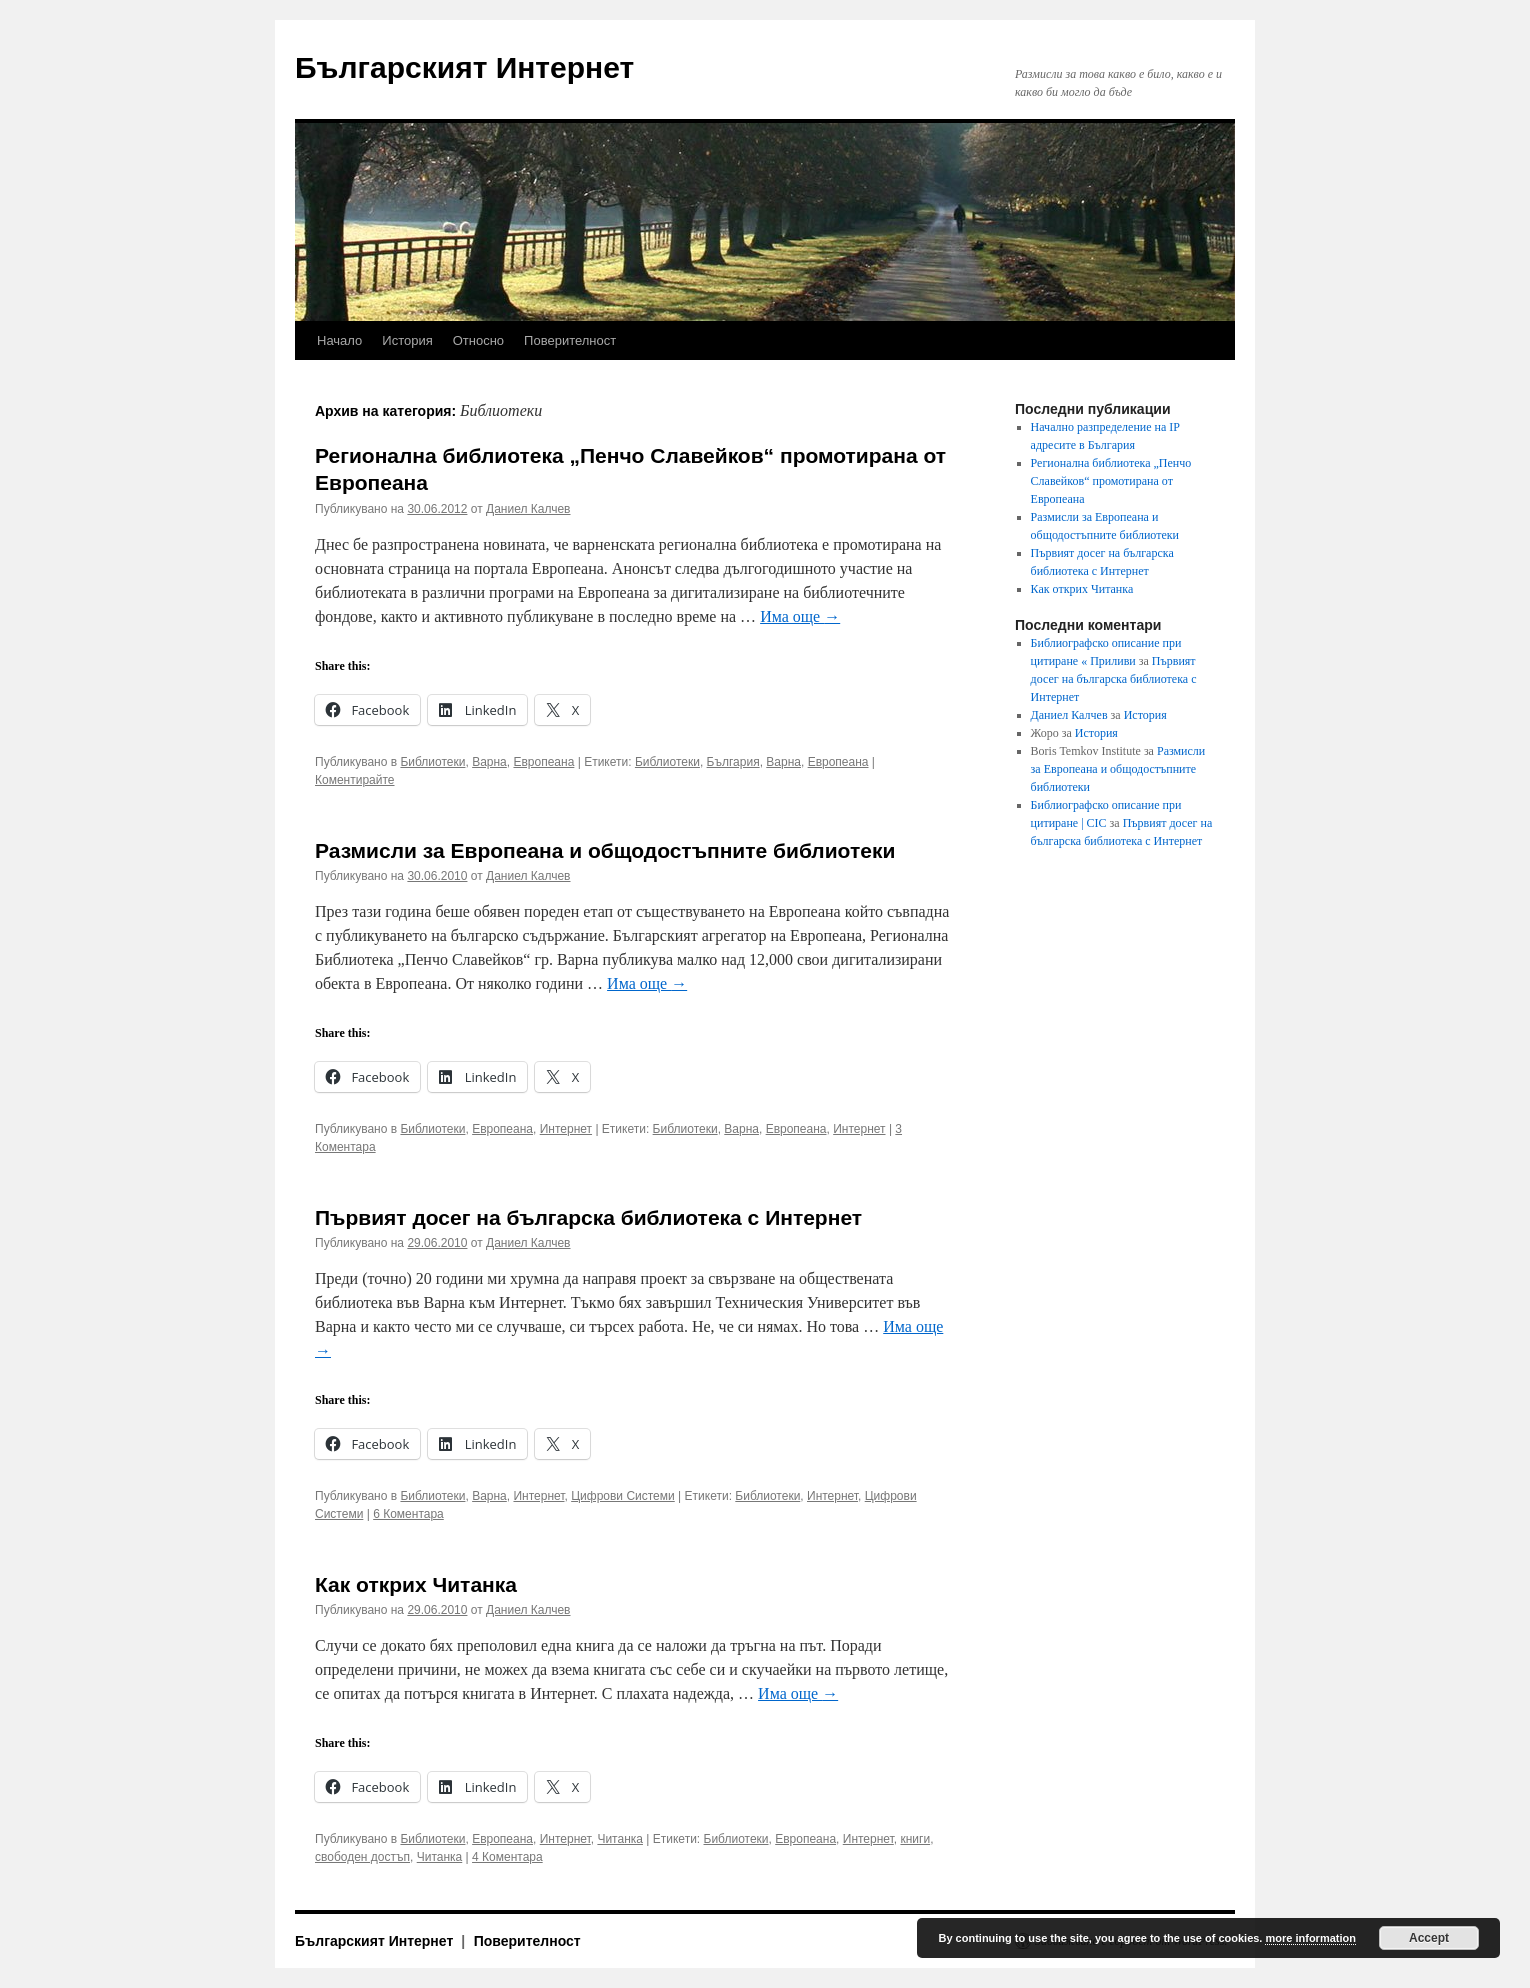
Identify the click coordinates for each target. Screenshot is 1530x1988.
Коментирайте (355, 780)
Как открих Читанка (416, 1584)
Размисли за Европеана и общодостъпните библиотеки (605, 850)
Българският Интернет (464, 67)
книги (915, 1839)
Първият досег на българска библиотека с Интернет (588, 1217)
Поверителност (570, 340)
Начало (339, 340)
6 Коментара (408, 1514)
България (733, 762)
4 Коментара (507, 1857)
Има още (800, 616)
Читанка (620, 1839)
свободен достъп (362, 1857)
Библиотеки (432, 762)
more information (1310, 1938)
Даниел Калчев (528, 509)
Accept (1429, 1938)
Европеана (543, 762)
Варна (489, 762)
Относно (478, 340)
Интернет (566, 1129)
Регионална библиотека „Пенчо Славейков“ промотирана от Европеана (1111, 481)
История (407, 340)
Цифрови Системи (623, 1496)
